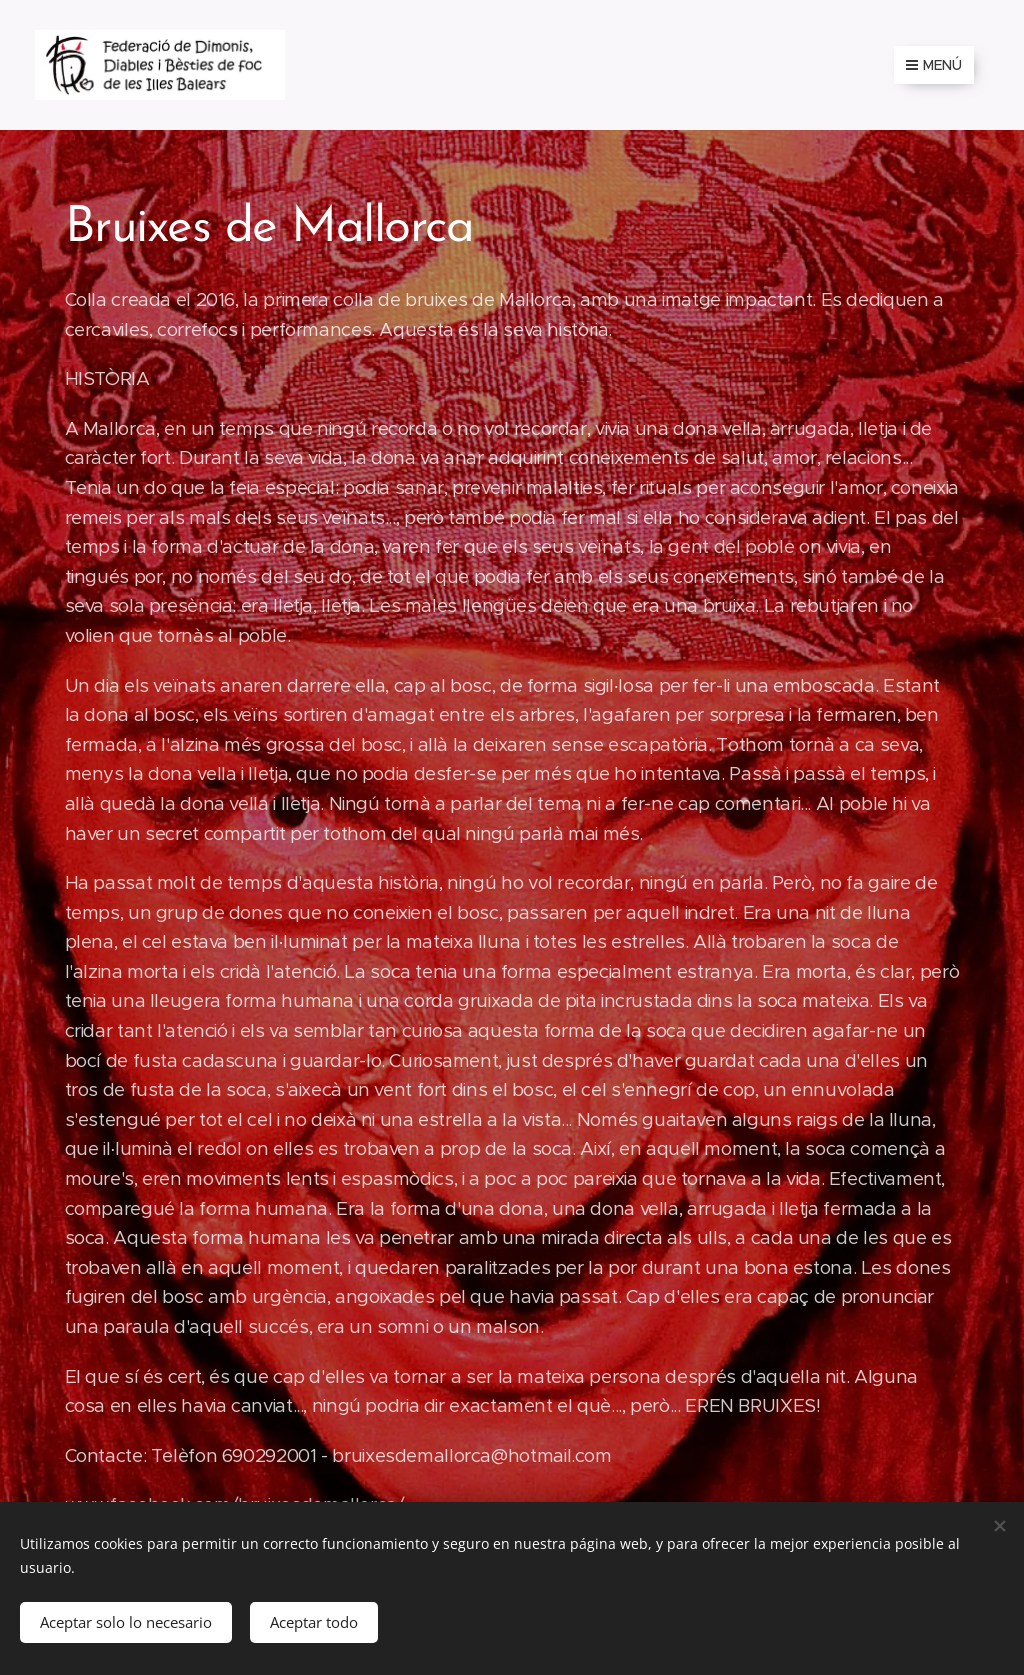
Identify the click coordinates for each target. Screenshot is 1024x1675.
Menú (934, 65)
